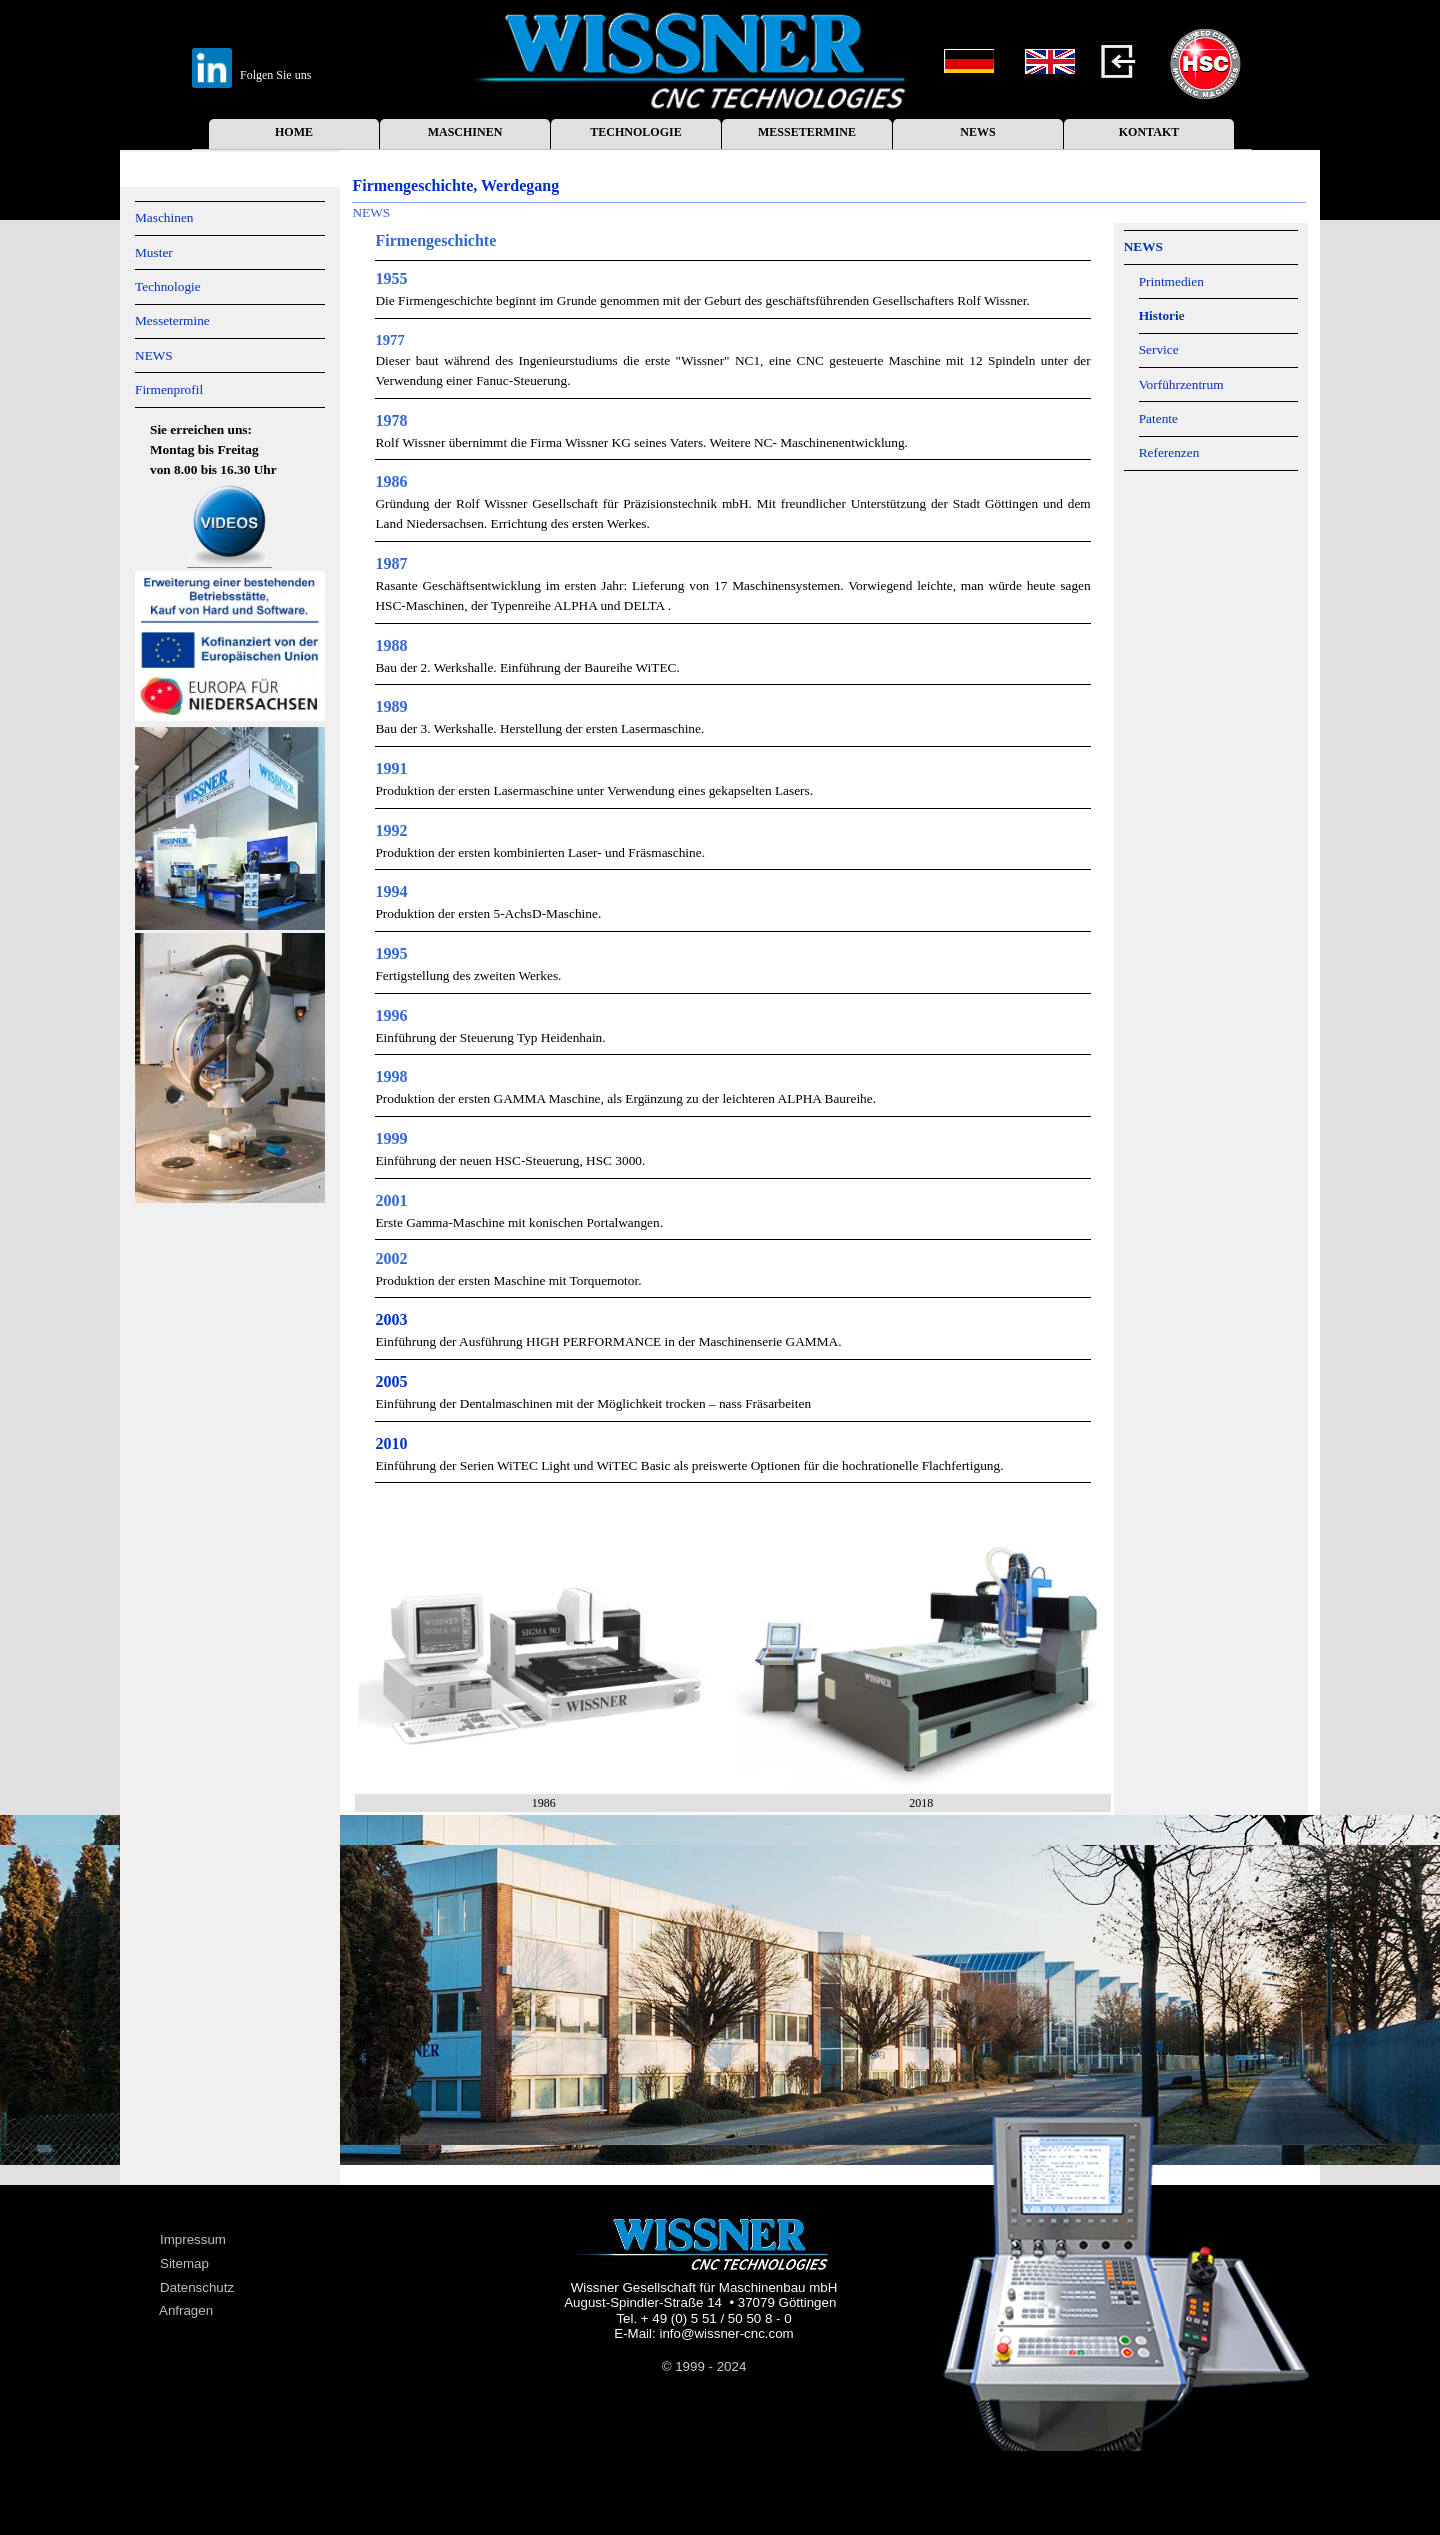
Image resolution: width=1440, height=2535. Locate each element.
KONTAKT (1149, 132)
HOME (294, 132)
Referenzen (1169, 452)
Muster (154, 252)
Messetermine (172, 320)
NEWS (977, 132)
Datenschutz (197, 2287)
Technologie (168, 286)
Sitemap (184, 2263)
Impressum (193, 2239)
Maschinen (164, 217)
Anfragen (186, 2310)
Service (1159, 349)
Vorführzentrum (1181, 384)
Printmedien (1171, 281)
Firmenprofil (169, 389)
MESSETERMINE (807, 132)
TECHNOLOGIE (635, 132)
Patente (1158, 418)
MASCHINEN (465, 132)
